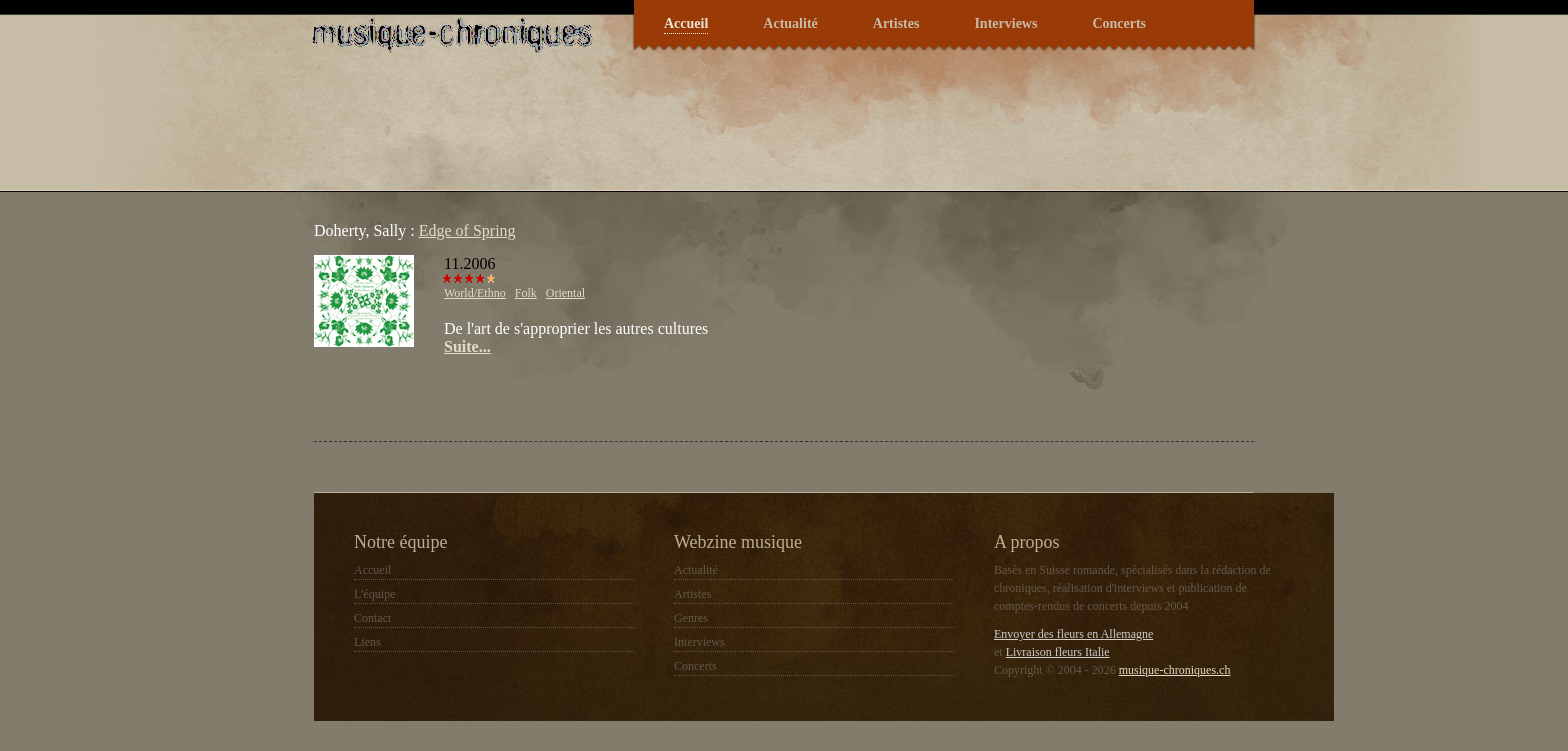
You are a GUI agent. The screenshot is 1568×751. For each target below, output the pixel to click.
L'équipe (374, 594)
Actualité (790, 23)
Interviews (1005, 23)
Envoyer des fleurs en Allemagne (1073, 634)
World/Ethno (475, 293)
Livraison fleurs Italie (1058, 652)
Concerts (1119, 23)
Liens (367, 642)
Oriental (565, 293)
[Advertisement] (548, 396)
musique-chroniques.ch (1175, 670)
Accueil (686, 23)
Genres (691, 618)
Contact (372, 618)
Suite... (467, 346)
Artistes (896, 23)
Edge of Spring (467, 230)
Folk (526, 293)
